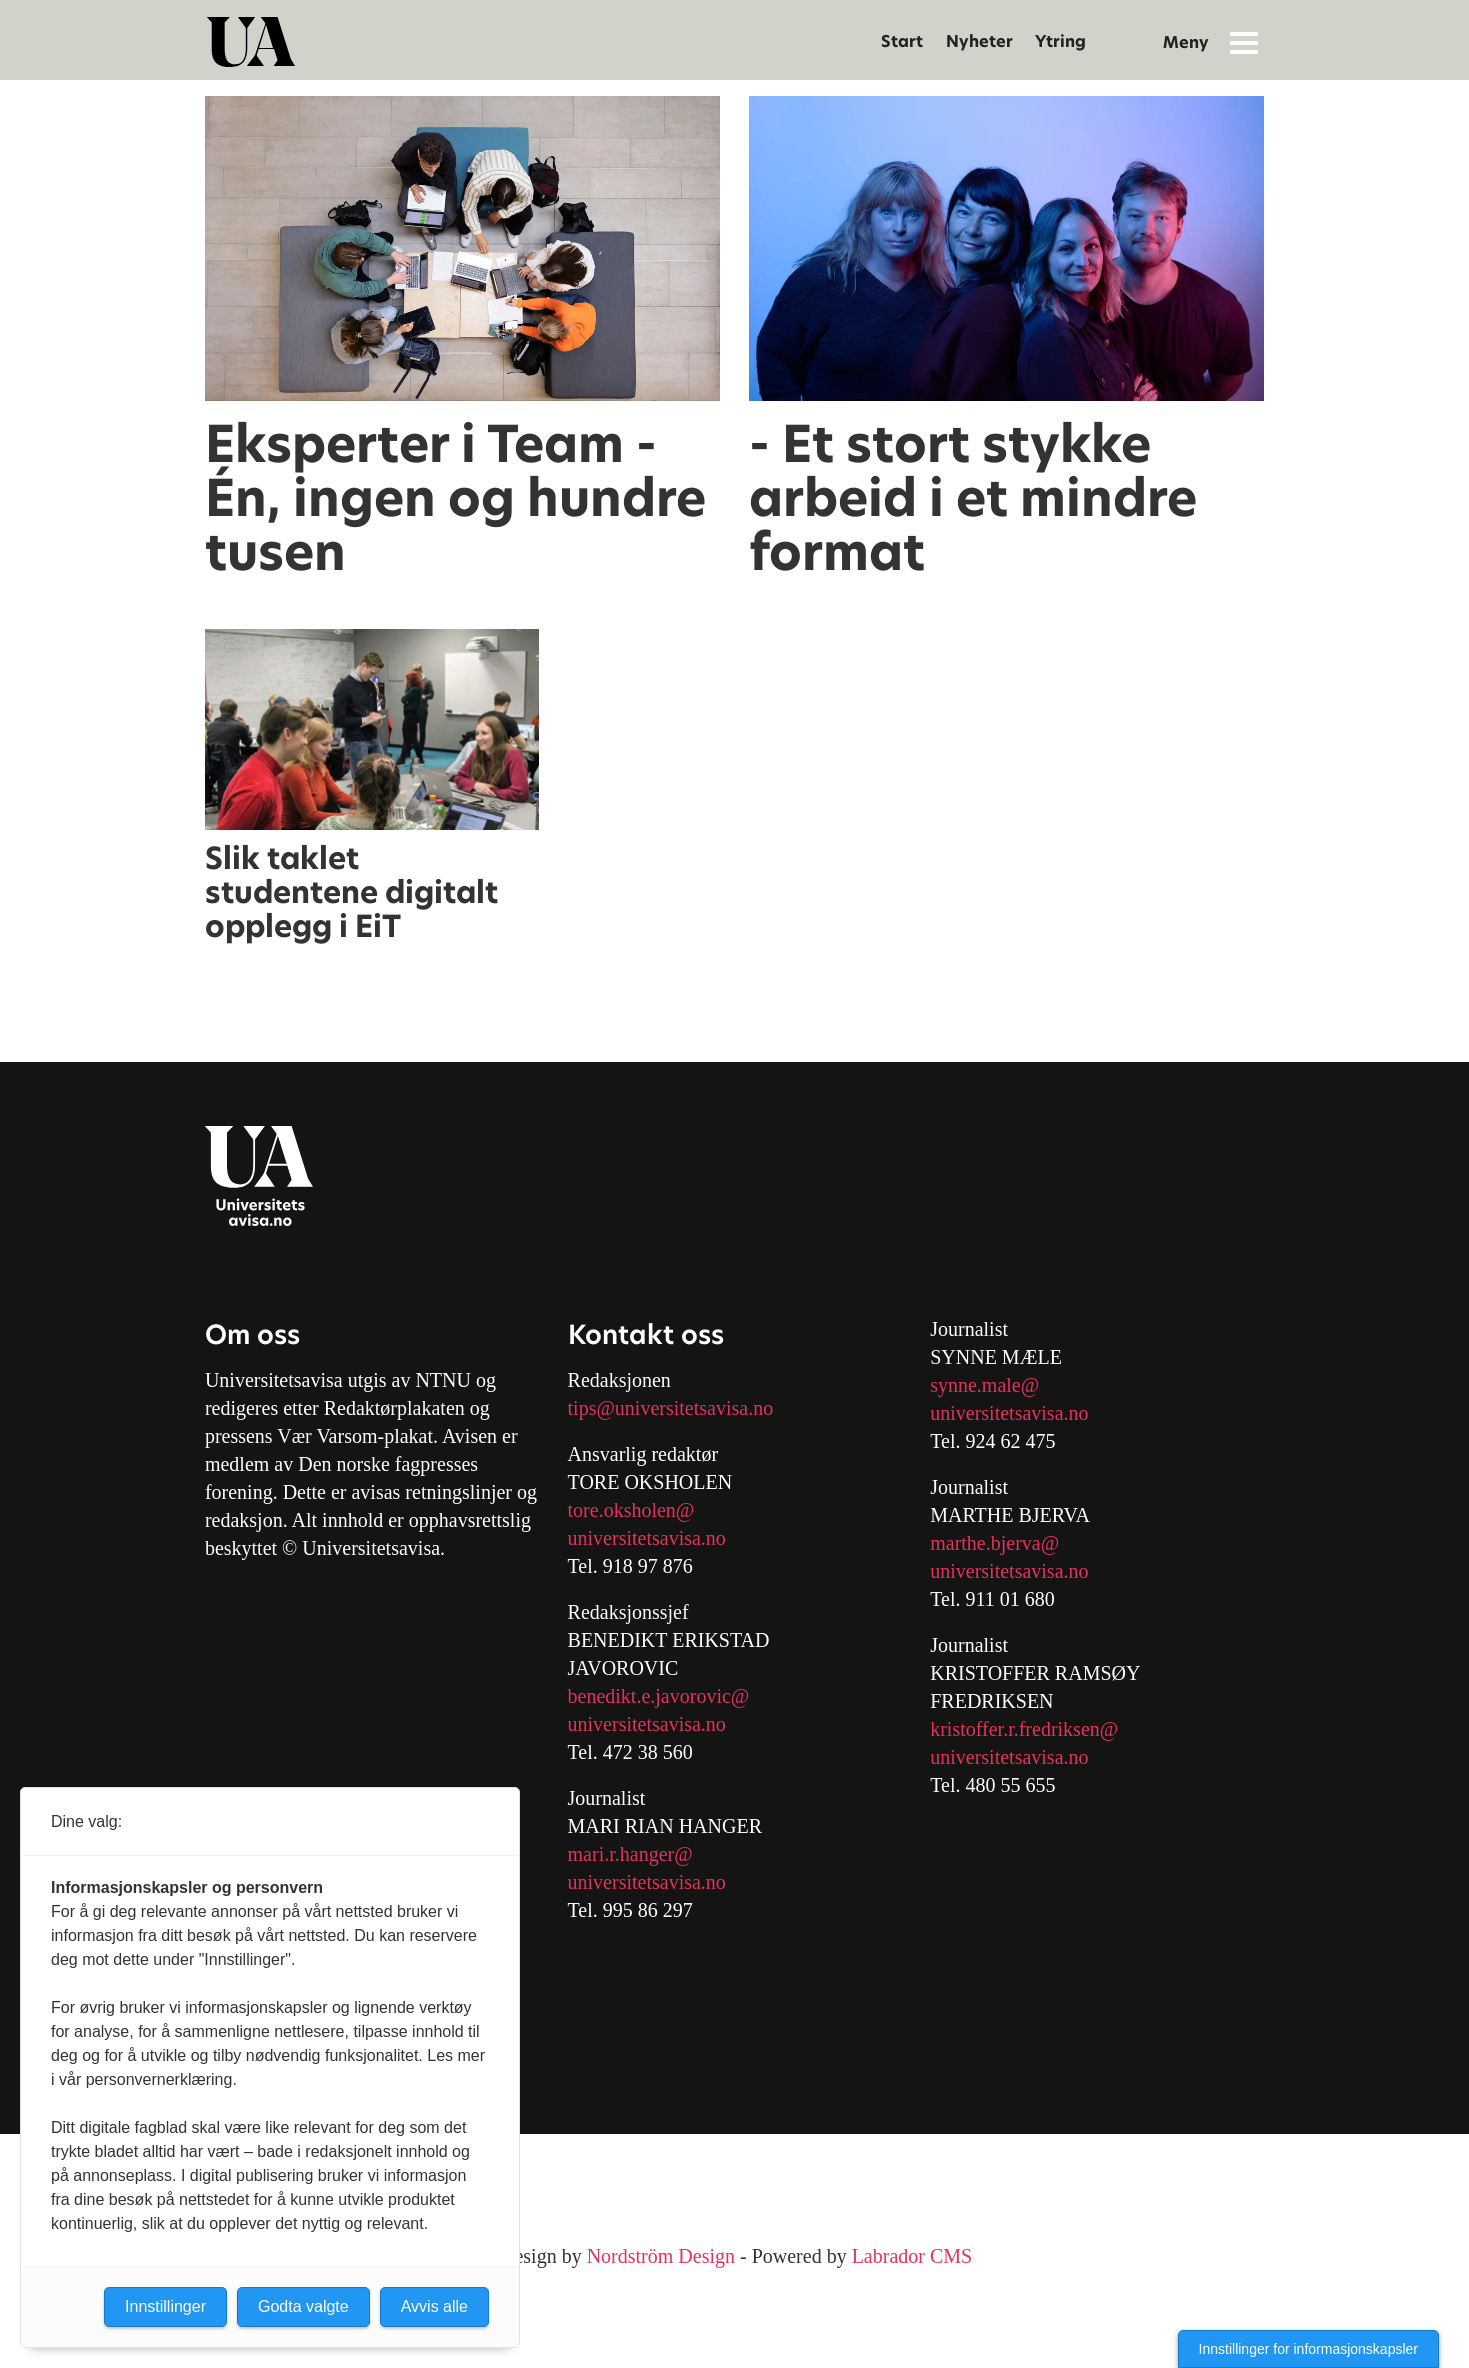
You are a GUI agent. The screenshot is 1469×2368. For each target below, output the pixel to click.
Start (902, 41)
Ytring (1060, 41)
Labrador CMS (912, 2256)
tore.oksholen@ (631, 1510)
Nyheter (979, 41)
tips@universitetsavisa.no (671, 1408)
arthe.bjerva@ (1002, 1543)
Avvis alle (434, 2306)
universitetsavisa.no (647, 1538)
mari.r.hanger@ (630, 1854)
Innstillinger (165, 2306)
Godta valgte (303, 2306)
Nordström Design (661, 2256)
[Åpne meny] (1244, 42)
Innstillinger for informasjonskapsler (1308, 2349)
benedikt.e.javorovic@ (659, 1696)
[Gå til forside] (251, 42)
